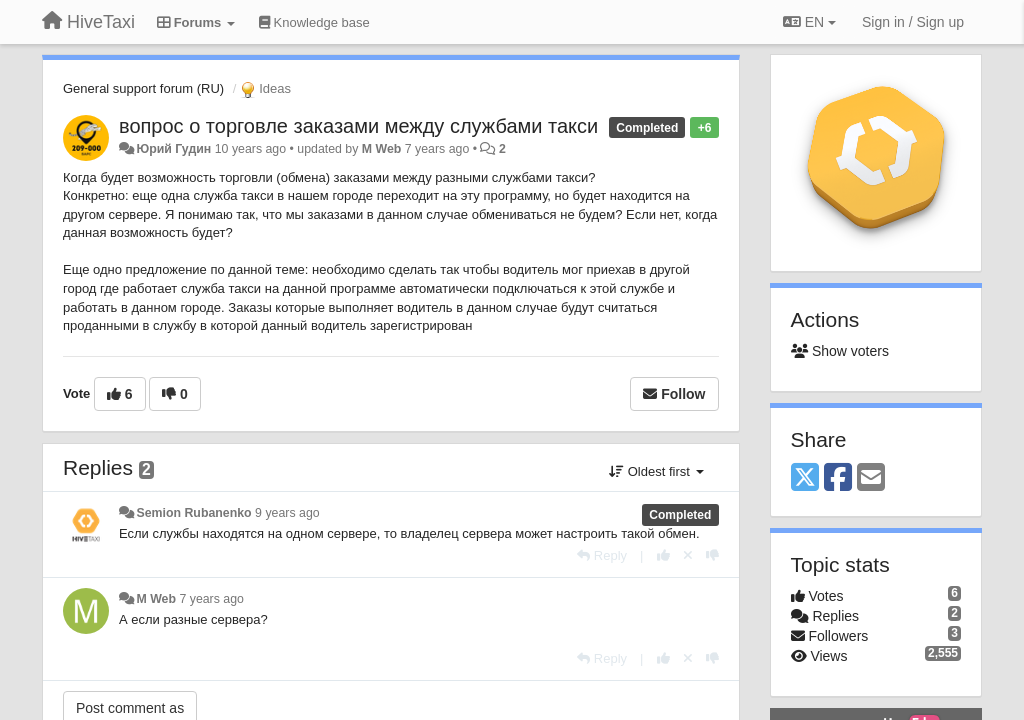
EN (809, 22)
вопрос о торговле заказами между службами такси (358, 126)
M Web (382, 149)
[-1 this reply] (712, 555)
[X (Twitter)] (805, 478)
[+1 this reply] (663, 555)
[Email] (871, 478)
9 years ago (287, 513)
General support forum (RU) (143, 88)
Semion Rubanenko (193, 513)
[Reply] (602, 555)
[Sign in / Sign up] (913, 22)
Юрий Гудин (173, 149)
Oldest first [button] (656, 471)
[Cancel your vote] (688, 555)
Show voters (840, 351)
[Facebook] (838, 478)
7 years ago (211, 599)
